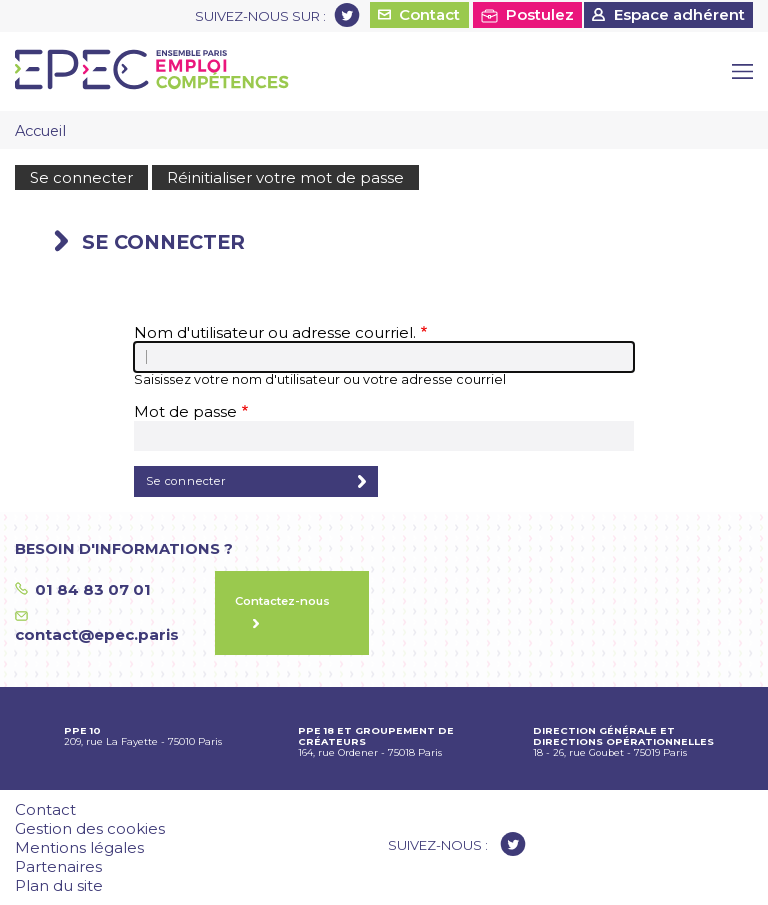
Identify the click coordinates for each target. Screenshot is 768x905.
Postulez (540, 14)
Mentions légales (79, 847)
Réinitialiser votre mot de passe (285, 177)
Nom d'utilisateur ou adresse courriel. (275, 332)
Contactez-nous (282, 601)
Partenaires (58, 866)
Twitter (347, 15)
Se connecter (81, 177)
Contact (429, 14)
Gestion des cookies (90, 828)
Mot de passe (185, 411)
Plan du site (59, 885)
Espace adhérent (679, 14)
